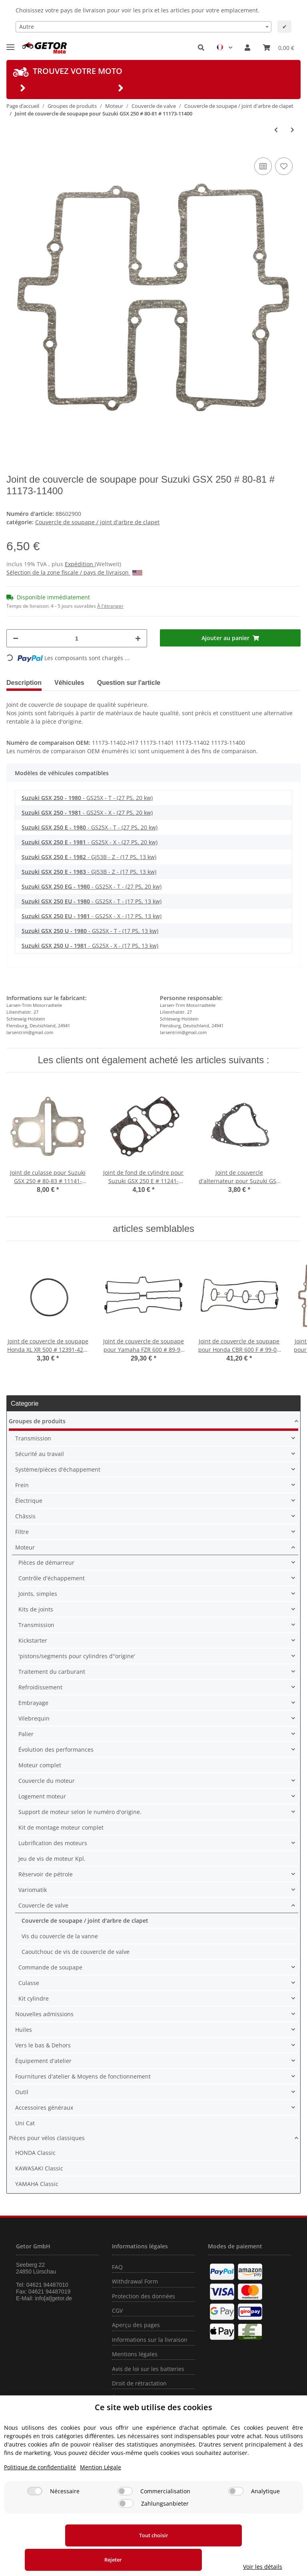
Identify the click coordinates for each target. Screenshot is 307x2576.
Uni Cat (25, 2123)
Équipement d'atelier (43, 2061)
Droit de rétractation (139, 2383)
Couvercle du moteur (46, 1780)
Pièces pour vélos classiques (47, 2138)
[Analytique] (235, 2515)
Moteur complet (39, 1765)
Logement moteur (42, 1796)
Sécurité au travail (39, 1454)
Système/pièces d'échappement (57, 1469)
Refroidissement (40, 1687)
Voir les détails (266, 2566)
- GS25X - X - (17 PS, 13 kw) (91, 916)
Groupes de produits (37, 1421)
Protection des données (143, 2296)
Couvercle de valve (43, 1905)
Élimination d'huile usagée (147, 2397)
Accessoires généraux (44, 2107)
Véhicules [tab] (69, 682)
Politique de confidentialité (40, 2491)
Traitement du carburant (51, 1671)
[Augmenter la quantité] (138, 638)
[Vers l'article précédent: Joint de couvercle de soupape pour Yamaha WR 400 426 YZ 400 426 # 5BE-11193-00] (276, 129)
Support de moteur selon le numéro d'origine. (80, 1812)
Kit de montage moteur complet (61, 1827)
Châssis (25, 1516)
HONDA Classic (35, 2152)
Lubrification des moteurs (52, 1843)
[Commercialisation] (125, 2515)
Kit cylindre (33, 1998)
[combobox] (143, 26)
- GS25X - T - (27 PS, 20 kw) (87, 798)
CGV (117, 2310)
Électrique (28, 1500)
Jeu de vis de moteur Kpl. (52, 1858)
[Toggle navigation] (10, 44)
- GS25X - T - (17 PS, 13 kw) (91, 901)
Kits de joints (35, 1609)
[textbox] (143, 27)
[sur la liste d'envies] (284, 166)
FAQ (117, 2267)
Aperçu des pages (136, 2325)
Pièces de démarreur (46, 1562)
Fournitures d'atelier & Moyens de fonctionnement (83, 2076)
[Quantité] (77, 638)
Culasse (28, 1983)
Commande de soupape (50, 1967)
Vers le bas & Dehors (43, 2045)
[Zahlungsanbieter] (126, 2528)
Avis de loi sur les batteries (148, 2369)
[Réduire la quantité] (15, 638)
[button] (201, 48)
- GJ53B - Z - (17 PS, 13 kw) (89, 857)
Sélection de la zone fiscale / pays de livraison (74, 572)
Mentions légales (134, 2354)
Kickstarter (32, 1640)
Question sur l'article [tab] (129, 682)
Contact (122, 2412)
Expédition (80, 564)
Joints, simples (37, 1593)
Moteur (25, 1547)
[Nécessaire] (34, 2515)
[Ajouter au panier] (230, 637)
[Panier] (279, 48)
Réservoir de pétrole (45, 1874)
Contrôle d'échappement (51, 1578)
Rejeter (174, 2559)
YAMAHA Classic (36, 2184)
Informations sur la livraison (149, 2339)
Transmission (33, 1438)
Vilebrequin (34, 1718)
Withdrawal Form (135, 2281)
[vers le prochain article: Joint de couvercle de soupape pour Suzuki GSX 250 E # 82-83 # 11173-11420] (292, 129)
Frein (22, 1485)
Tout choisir (60, 2559)
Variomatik (32, 1890)
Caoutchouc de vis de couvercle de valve (76, 1951)
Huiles (23, 2029)
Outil (21, 2092)
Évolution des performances (56, 1749)
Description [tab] (24, 682)
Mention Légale (100, 2491)
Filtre (22, 1532)
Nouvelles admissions (44, 2014)
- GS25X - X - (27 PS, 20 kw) (87, 812)
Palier (26, 1734)
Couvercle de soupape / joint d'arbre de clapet (97, 522)
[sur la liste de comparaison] (263, 166)
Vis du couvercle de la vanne (60, 1936)
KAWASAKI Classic (39, 2168)
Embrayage (33, 1703)
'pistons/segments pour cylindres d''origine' (76, 1656)
